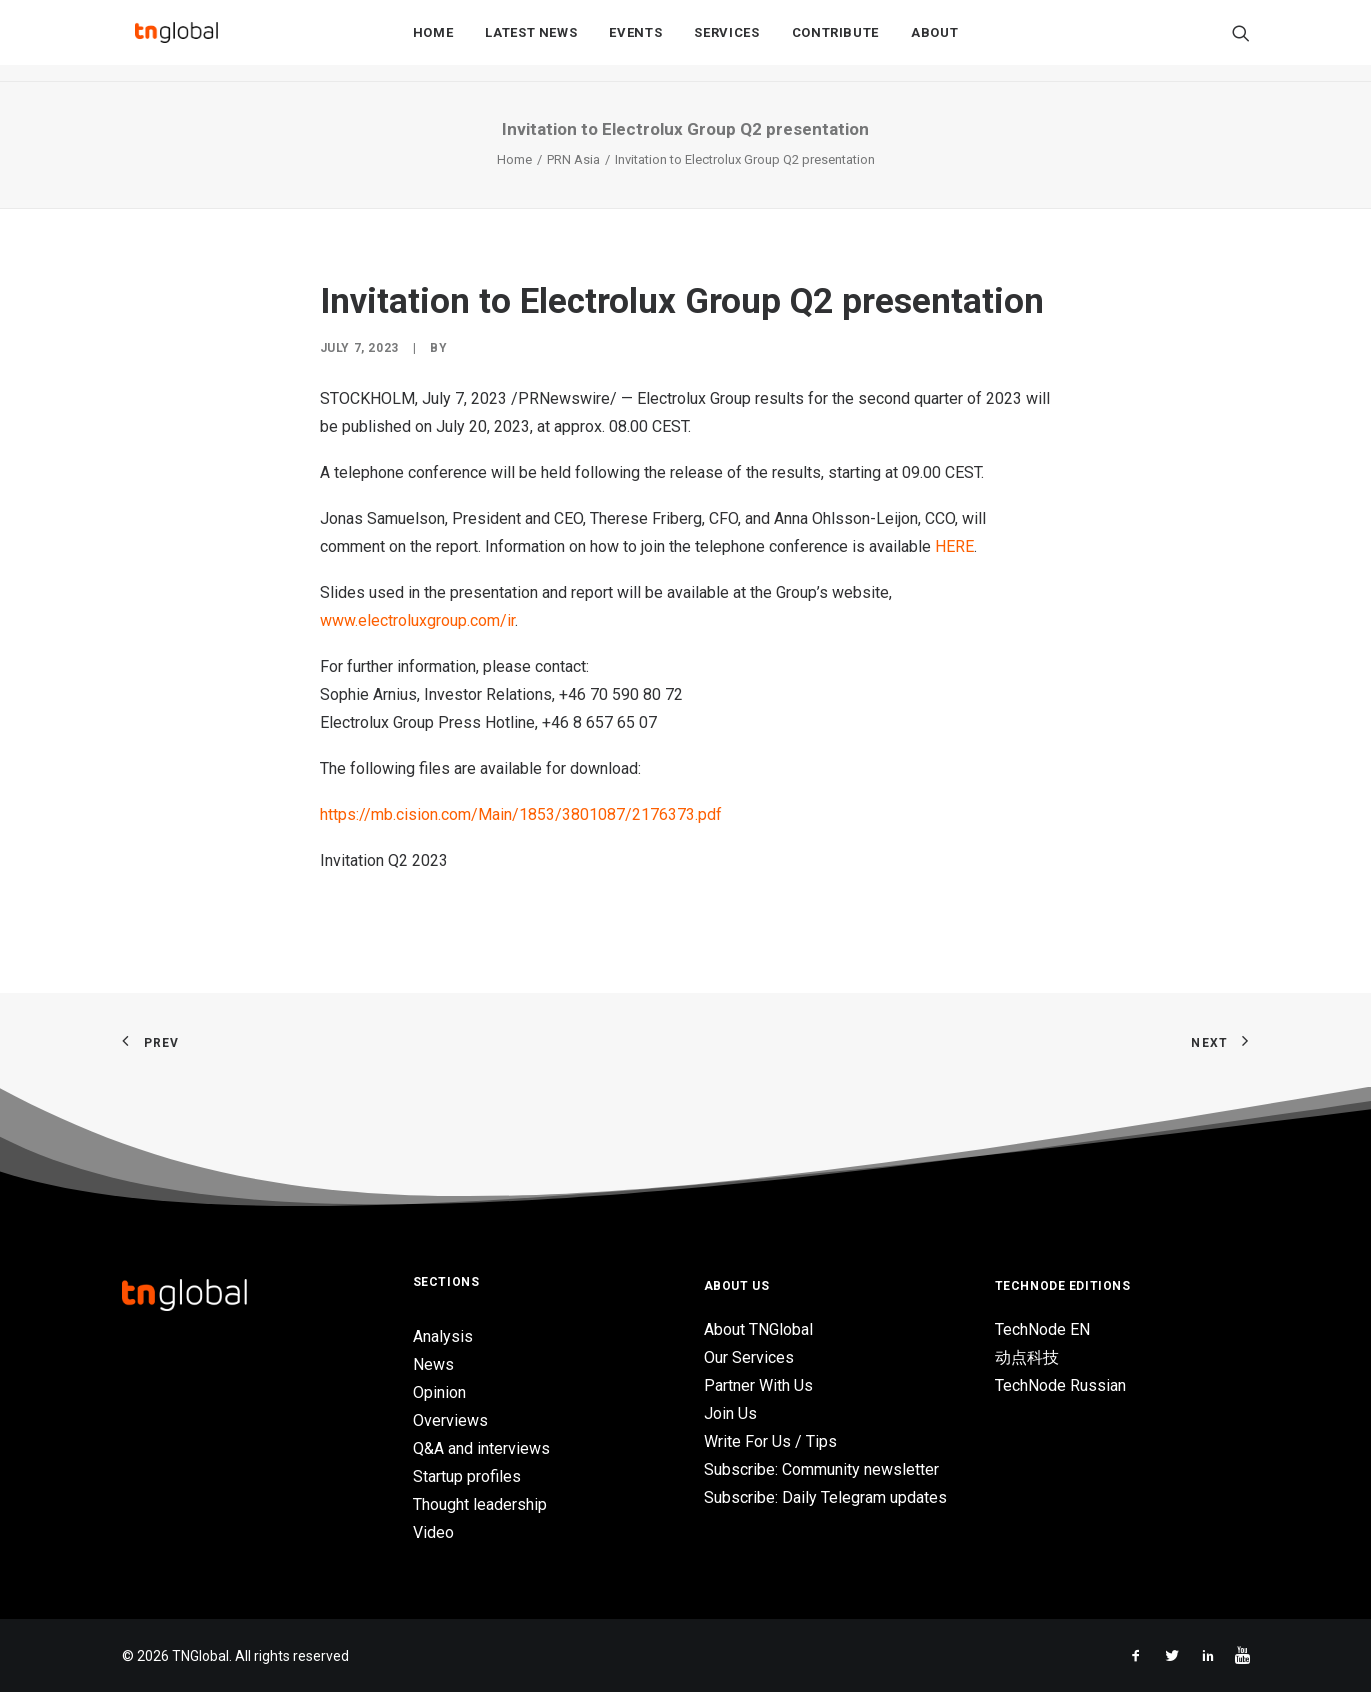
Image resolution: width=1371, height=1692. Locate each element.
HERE (954, 546)
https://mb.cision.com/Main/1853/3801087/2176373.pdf (521, 814)
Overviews (450, 1420)
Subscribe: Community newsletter (821, 1469)
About (934, 41)
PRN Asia (573, 159)
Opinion (439, 1392)
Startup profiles (467, 1476)
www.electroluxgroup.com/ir (417, 620)
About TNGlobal (758, 1329)
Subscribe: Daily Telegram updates (825, 1497)
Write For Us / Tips (770, 1441)
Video (433, 1532)
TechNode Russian (1060, 1385)
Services (726, 41)
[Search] (1241, 41)
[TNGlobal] (177, 41)
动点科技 (1027, 1357)
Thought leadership (480, 1504)
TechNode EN (1042, 1329)
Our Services (749, 1357)
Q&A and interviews (481, 1448)
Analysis (443, 1336)
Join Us (730, 1413)
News (433, 1364)
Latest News (531, 41)
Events (635, 41)
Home (433, 41)
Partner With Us (758, 1385)
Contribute (836, 41)
